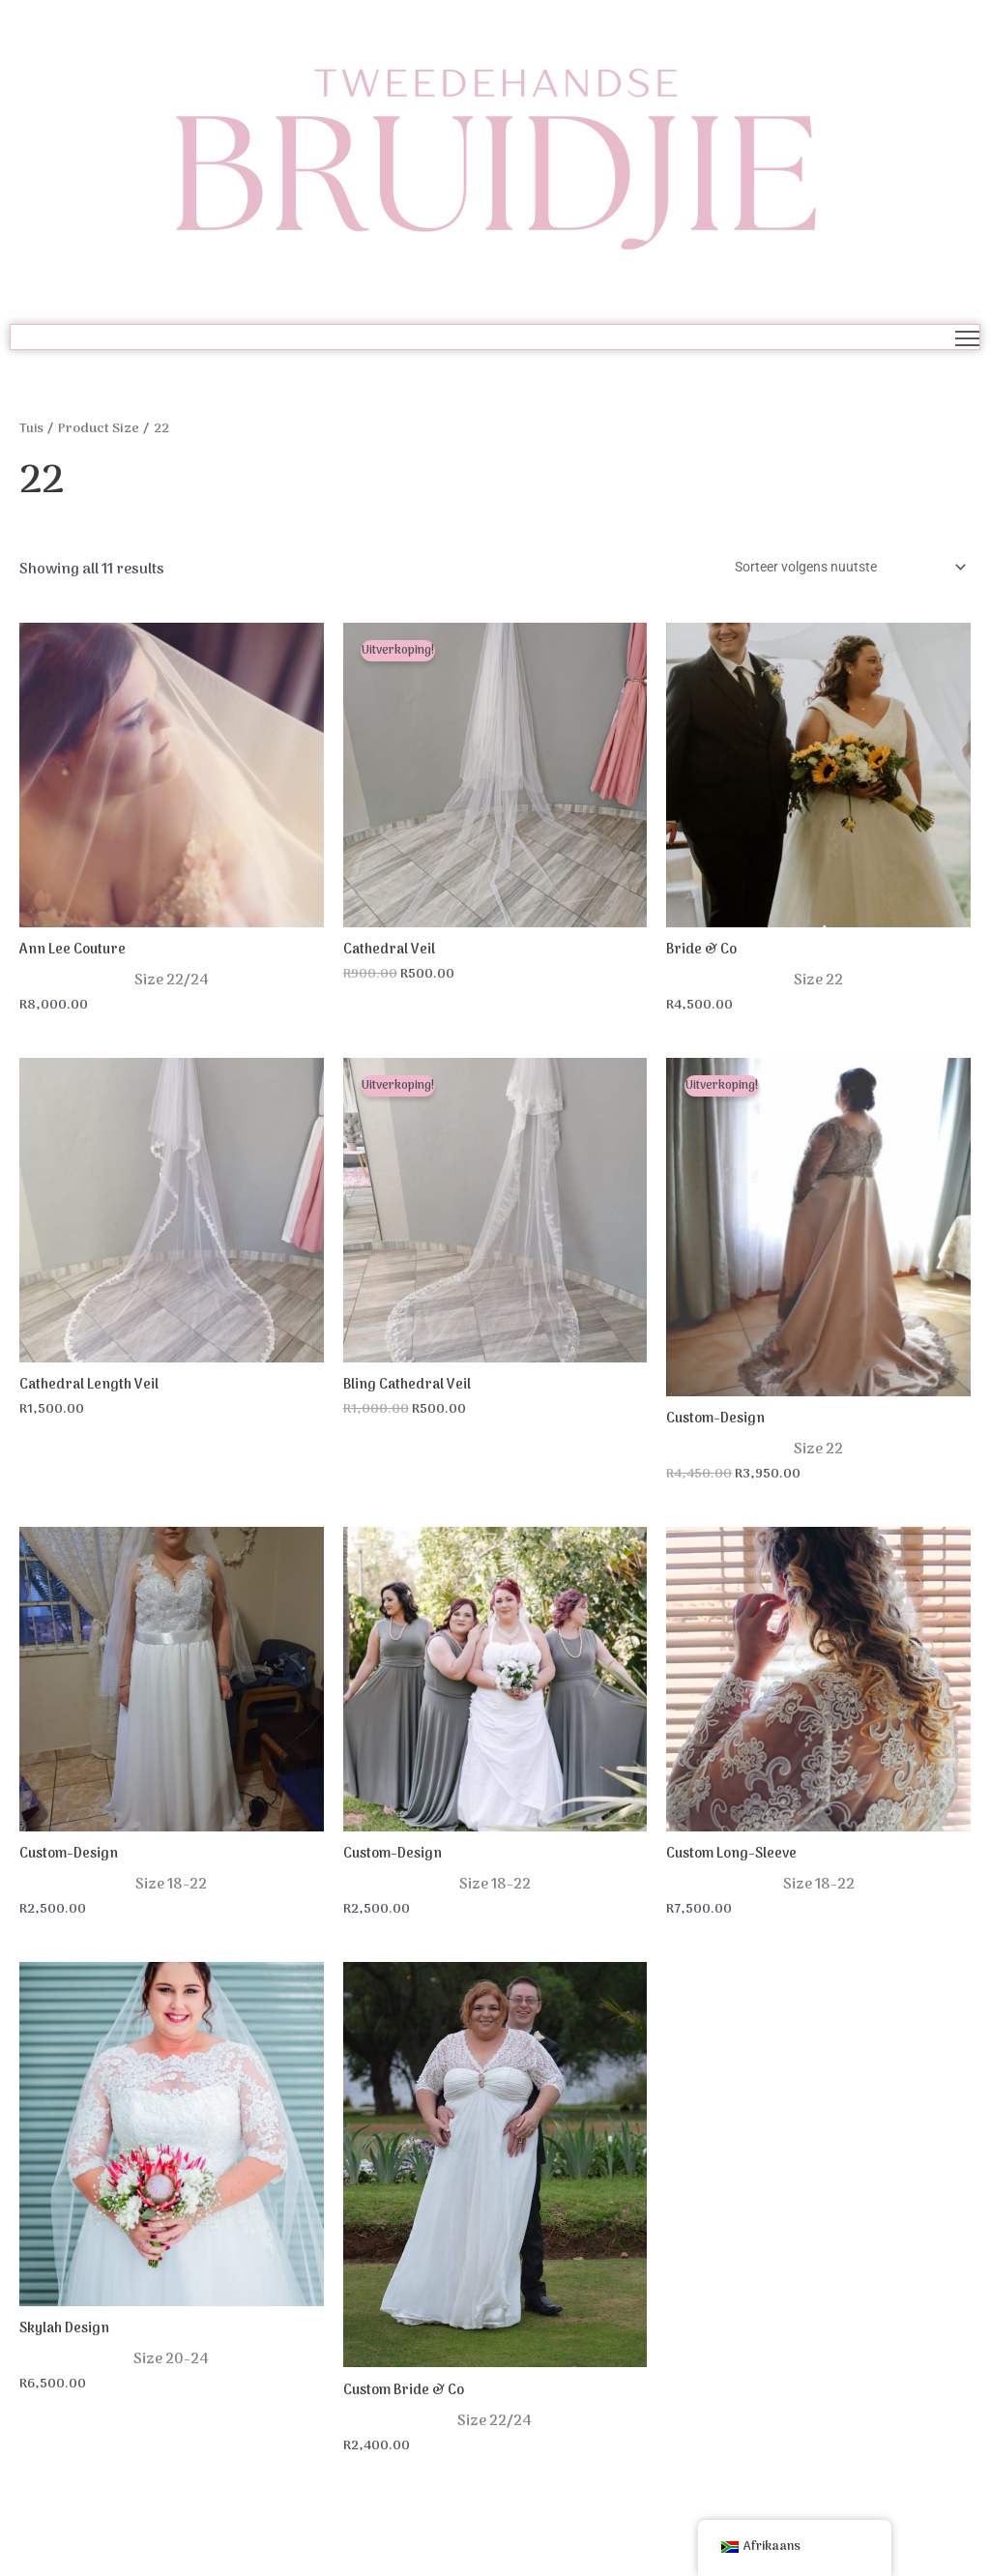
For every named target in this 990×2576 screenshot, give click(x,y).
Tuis (32, 429)
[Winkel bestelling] (837, 568)
